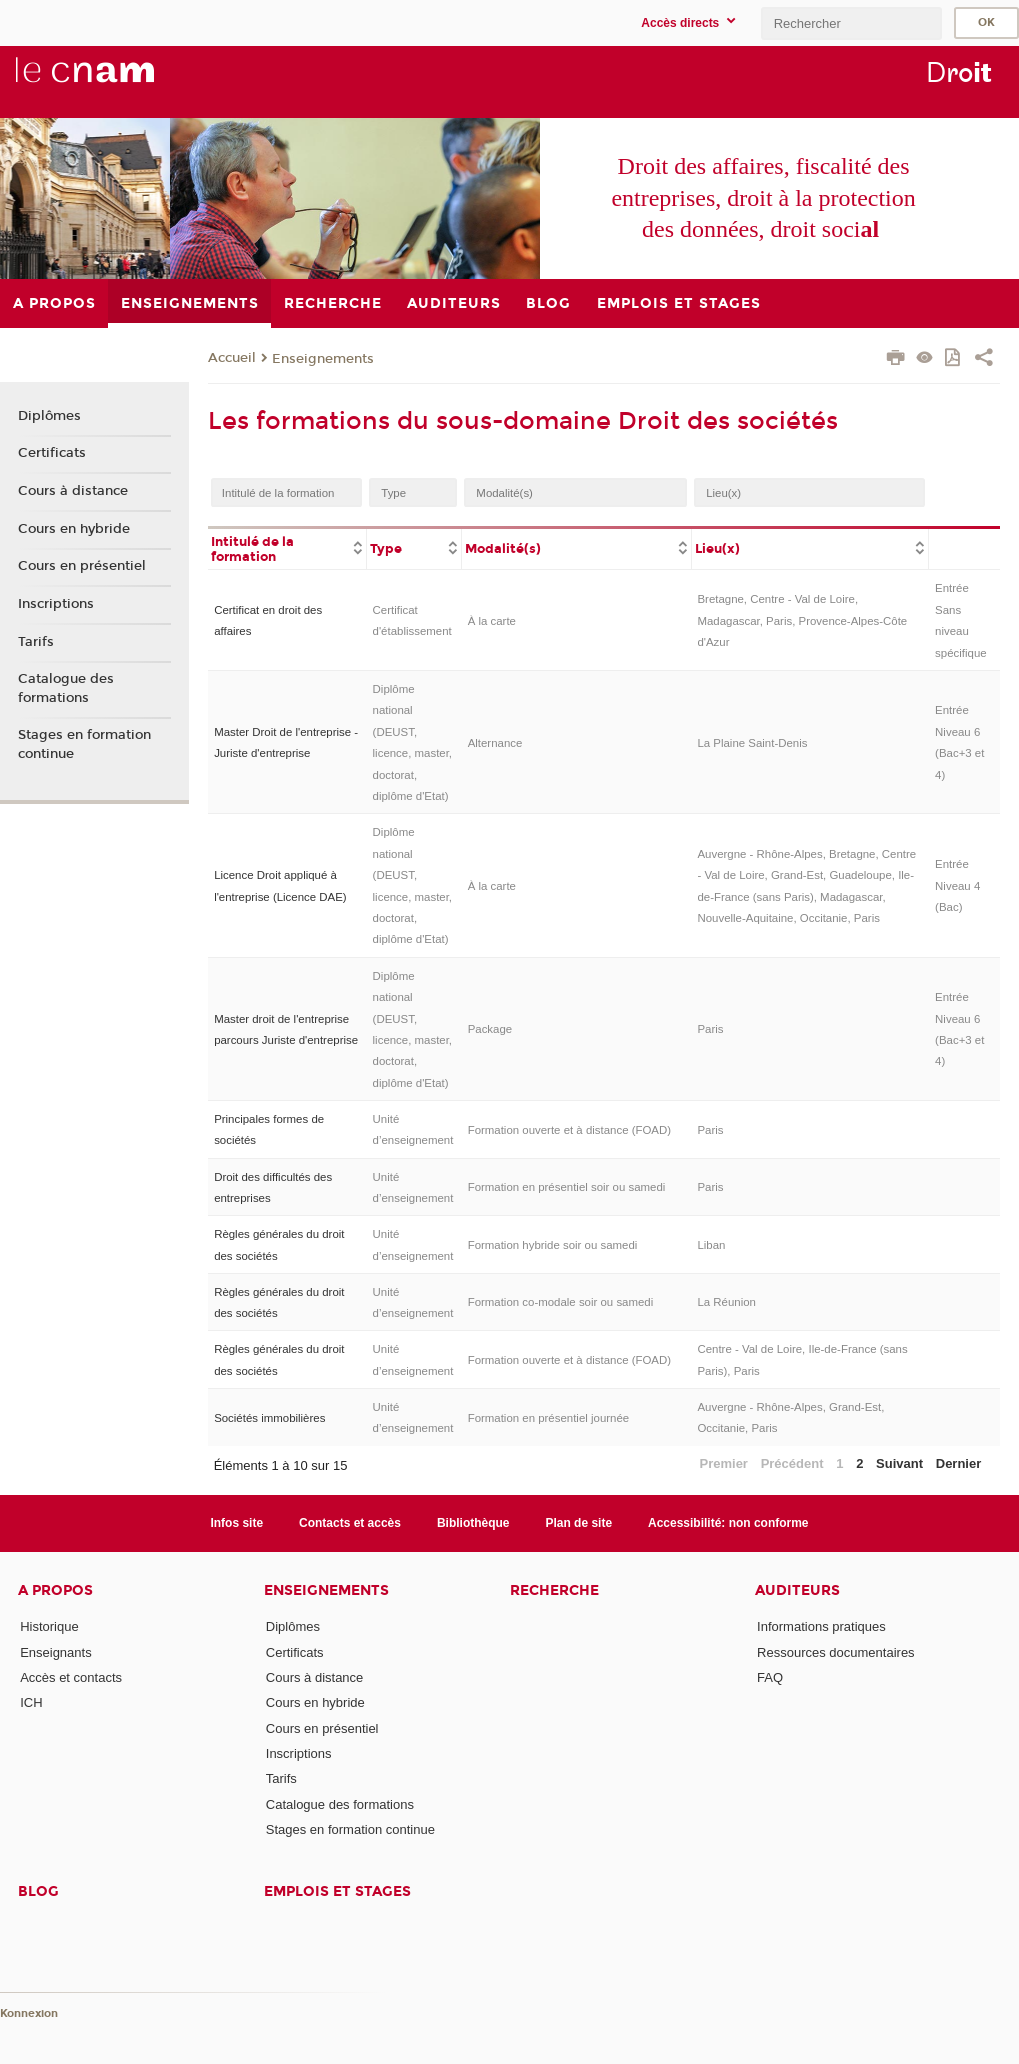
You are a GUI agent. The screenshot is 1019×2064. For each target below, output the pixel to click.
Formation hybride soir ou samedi (553, 1245)
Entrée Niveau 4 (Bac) (957, 885)
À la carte (492, 621)
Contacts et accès (350, 1523)
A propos (55, 1590)
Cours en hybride (74, 529)
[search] (851, 23)
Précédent (792, 1463)
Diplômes (49, 416)
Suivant (899, 1463)
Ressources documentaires (836, 1652)
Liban (711, 1245)
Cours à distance (73, 491)
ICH (31, 1702)
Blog (38, 1891)
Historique (49, 1626)
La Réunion (726, 1302)
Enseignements (323, 359)
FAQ (770, 1677)
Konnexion (29, 2013)
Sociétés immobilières (269, 1418)
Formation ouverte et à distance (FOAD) (569, 1130)
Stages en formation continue (84, 744)
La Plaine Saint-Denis (752, 743)
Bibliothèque (473, 1523)
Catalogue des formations (66, 688)
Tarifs (36, 642)
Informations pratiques (821, 1626)
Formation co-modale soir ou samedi (561, 1302)
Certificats (52, 453)
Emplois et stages (337, 1891)
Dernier (959, 1463)
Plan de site (578, 1523)
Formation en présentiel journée (549, 1418)
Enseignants (56, 1652)
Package (490, 1029)
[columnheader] (287, 548)
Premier (724, 1463)
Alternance (495, 743)
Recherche (554, 1590)
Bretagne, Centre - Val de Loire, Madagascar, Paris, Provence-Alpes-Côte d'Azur (802, 620)
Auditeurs (797, 1590)
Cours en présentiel (82, 566)
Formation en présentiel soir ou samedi (567, 1187)
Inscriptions (56, 604)
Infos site (236, 1523)
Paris (710, 1029)
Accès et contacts (71, 1677)
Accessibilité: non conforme (728, 1523)
